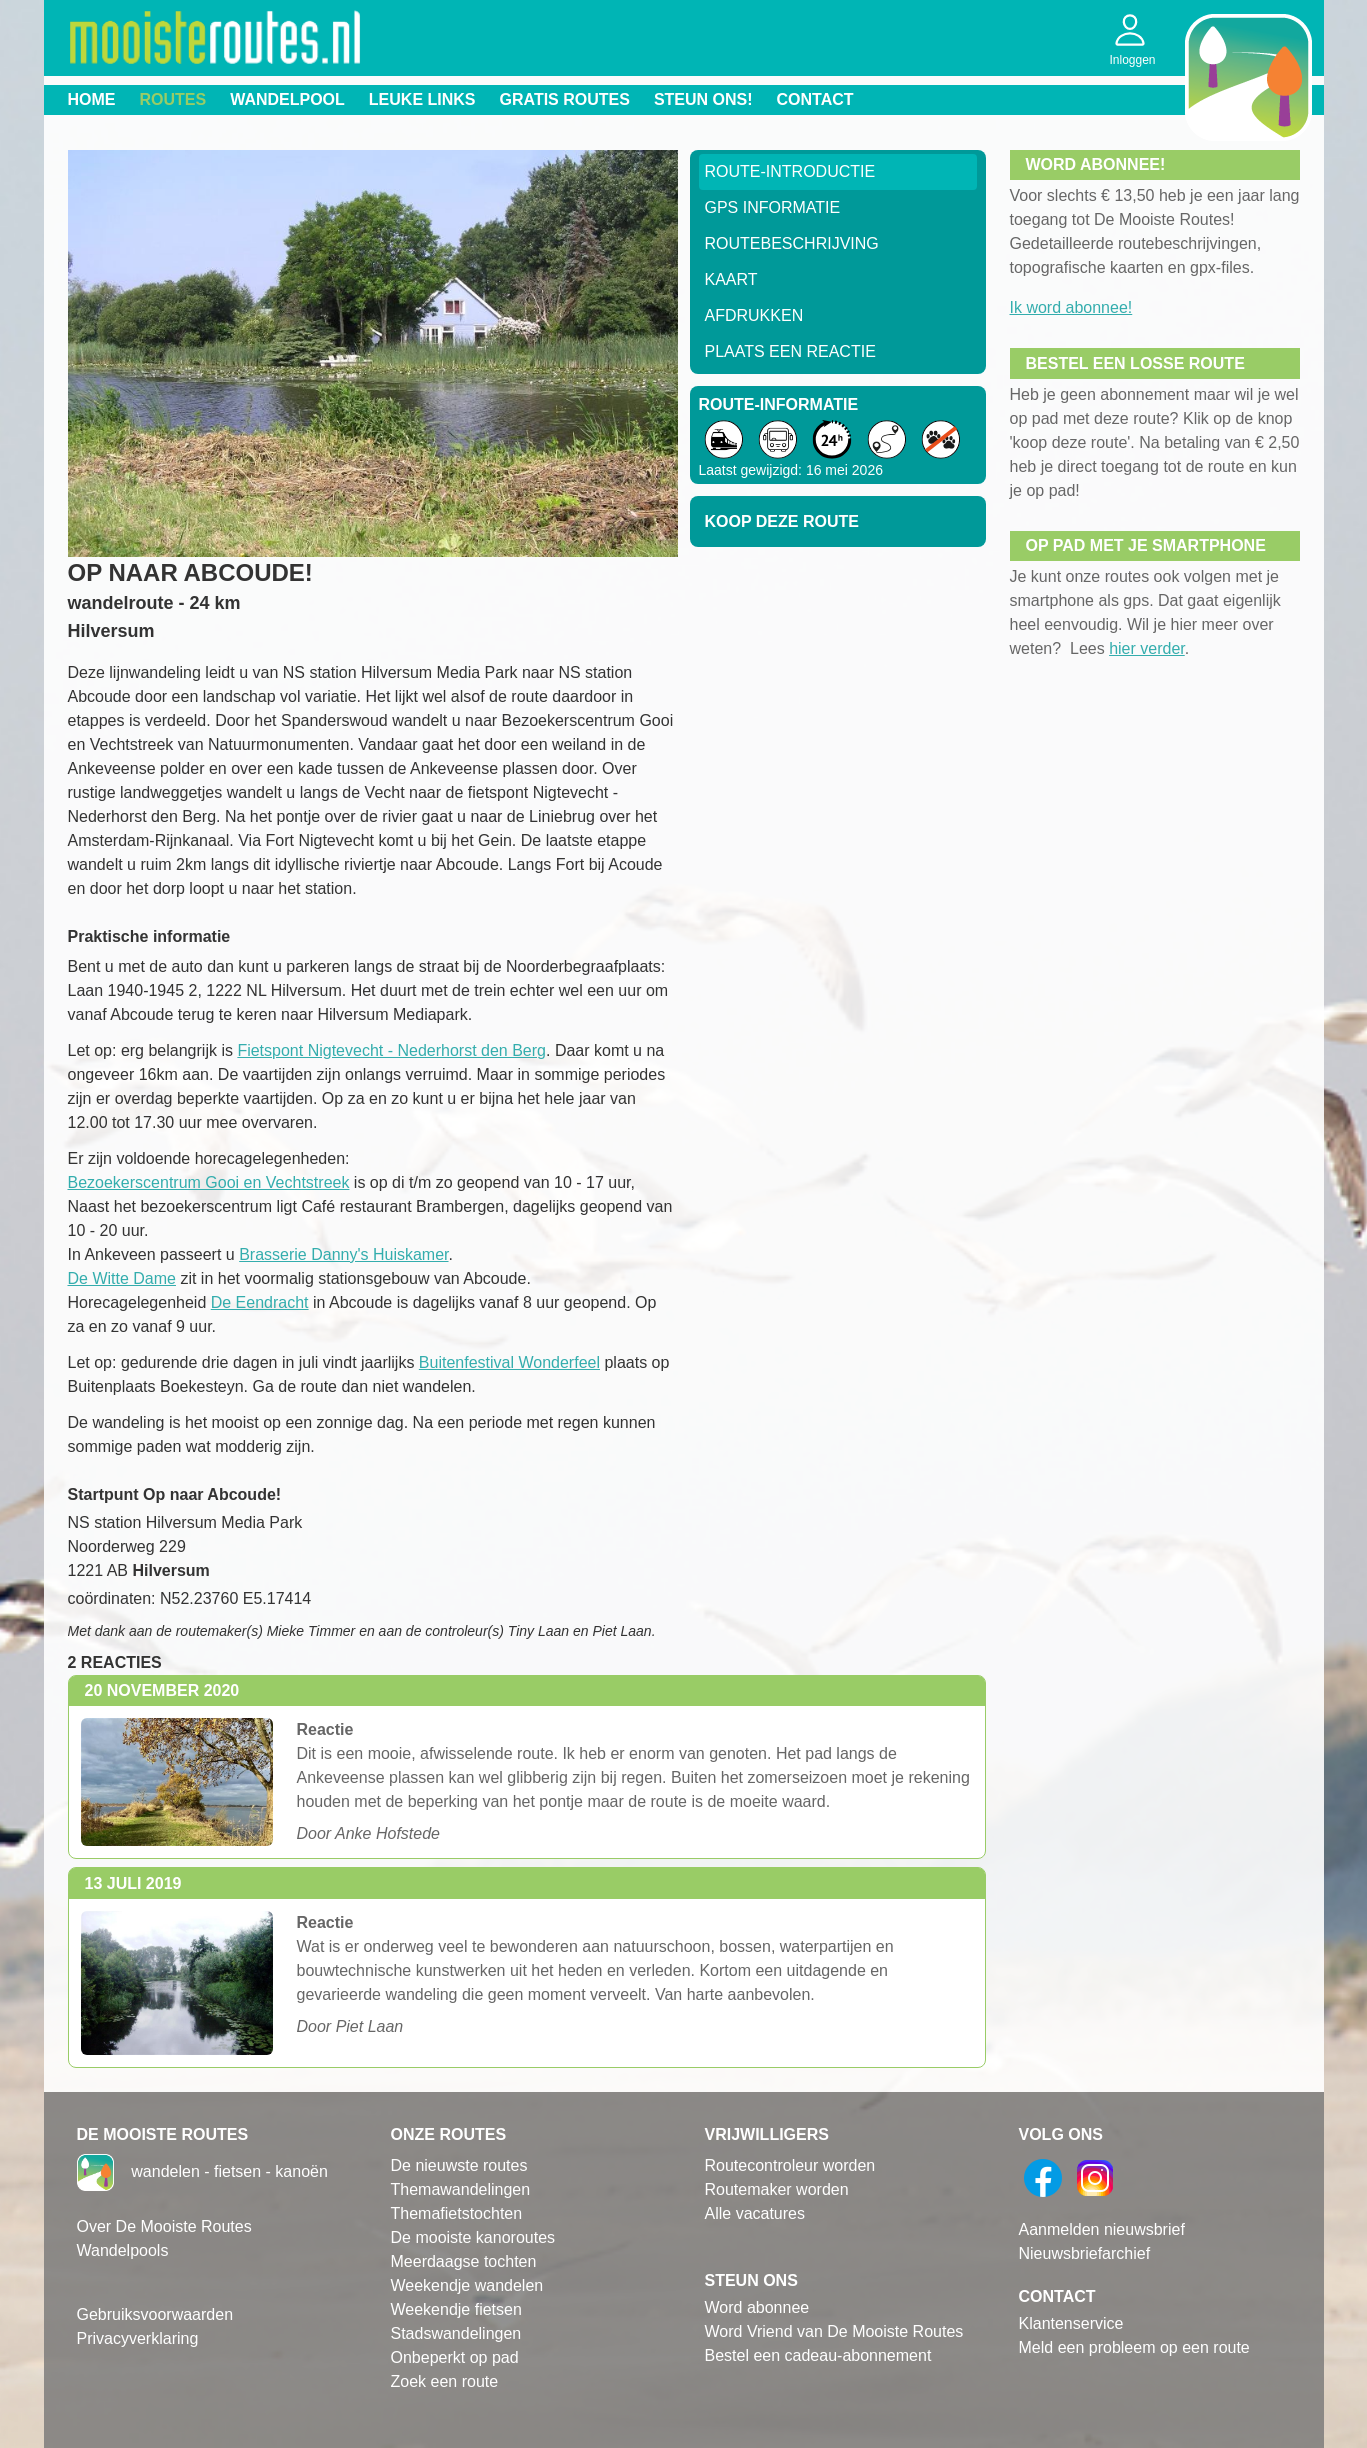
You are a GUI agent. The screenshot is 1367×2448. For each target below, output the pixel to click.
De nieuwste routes (459, 2165)
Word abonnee (757, 2307)
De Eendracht (260, 1302)
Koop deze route (782, 521)
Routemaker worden (777, 2189)
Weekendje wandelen (467, 2285)
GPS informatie (773, 207)
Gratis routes (565, 99)
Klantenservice (1071, 2323)
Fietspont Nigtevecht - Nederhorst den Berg (391, 1050)
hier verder (1147, 648)
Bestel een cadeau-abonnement (818, 2355)
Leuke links (422, 99)
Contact (815, 99)
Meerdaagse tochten (464, 2261)
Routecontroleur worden (790, 2165)
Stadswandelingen (456, 2333)
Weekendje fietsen (456, 2309)
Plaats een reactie (790, 351)
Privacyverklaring (138, 2338)
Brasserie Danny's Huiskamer (343, 1254)
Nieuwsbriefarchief (1085, 2253)
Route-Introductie (790, 171)
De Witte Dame (122, 1278)
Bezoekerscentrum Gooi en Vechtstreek (209, 1182)
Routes (173, 99)
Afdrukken (754, 315)
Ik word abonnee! (1071, 307)
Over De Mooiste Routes (164, 2226)
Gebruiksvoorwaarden (155, 2314)
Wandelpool (287, 99)
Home (92, 99)
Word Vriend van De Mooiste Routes (834, 2331)
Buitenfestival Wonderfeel (509, 1362)
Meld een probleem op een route (1134, 2347)
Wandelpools (123, 2250)
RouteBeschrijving (792, 243)
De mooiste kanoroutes (473, 2237)
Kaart (731, 279)
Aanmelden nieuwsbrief (1102, 2229)
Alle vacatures (755, 2213)
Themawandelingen (461, 2189)
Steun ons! (703, 99)
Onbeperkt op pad (455, 2357)
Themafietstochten (457, 2213)
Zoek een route (445, 2381)
